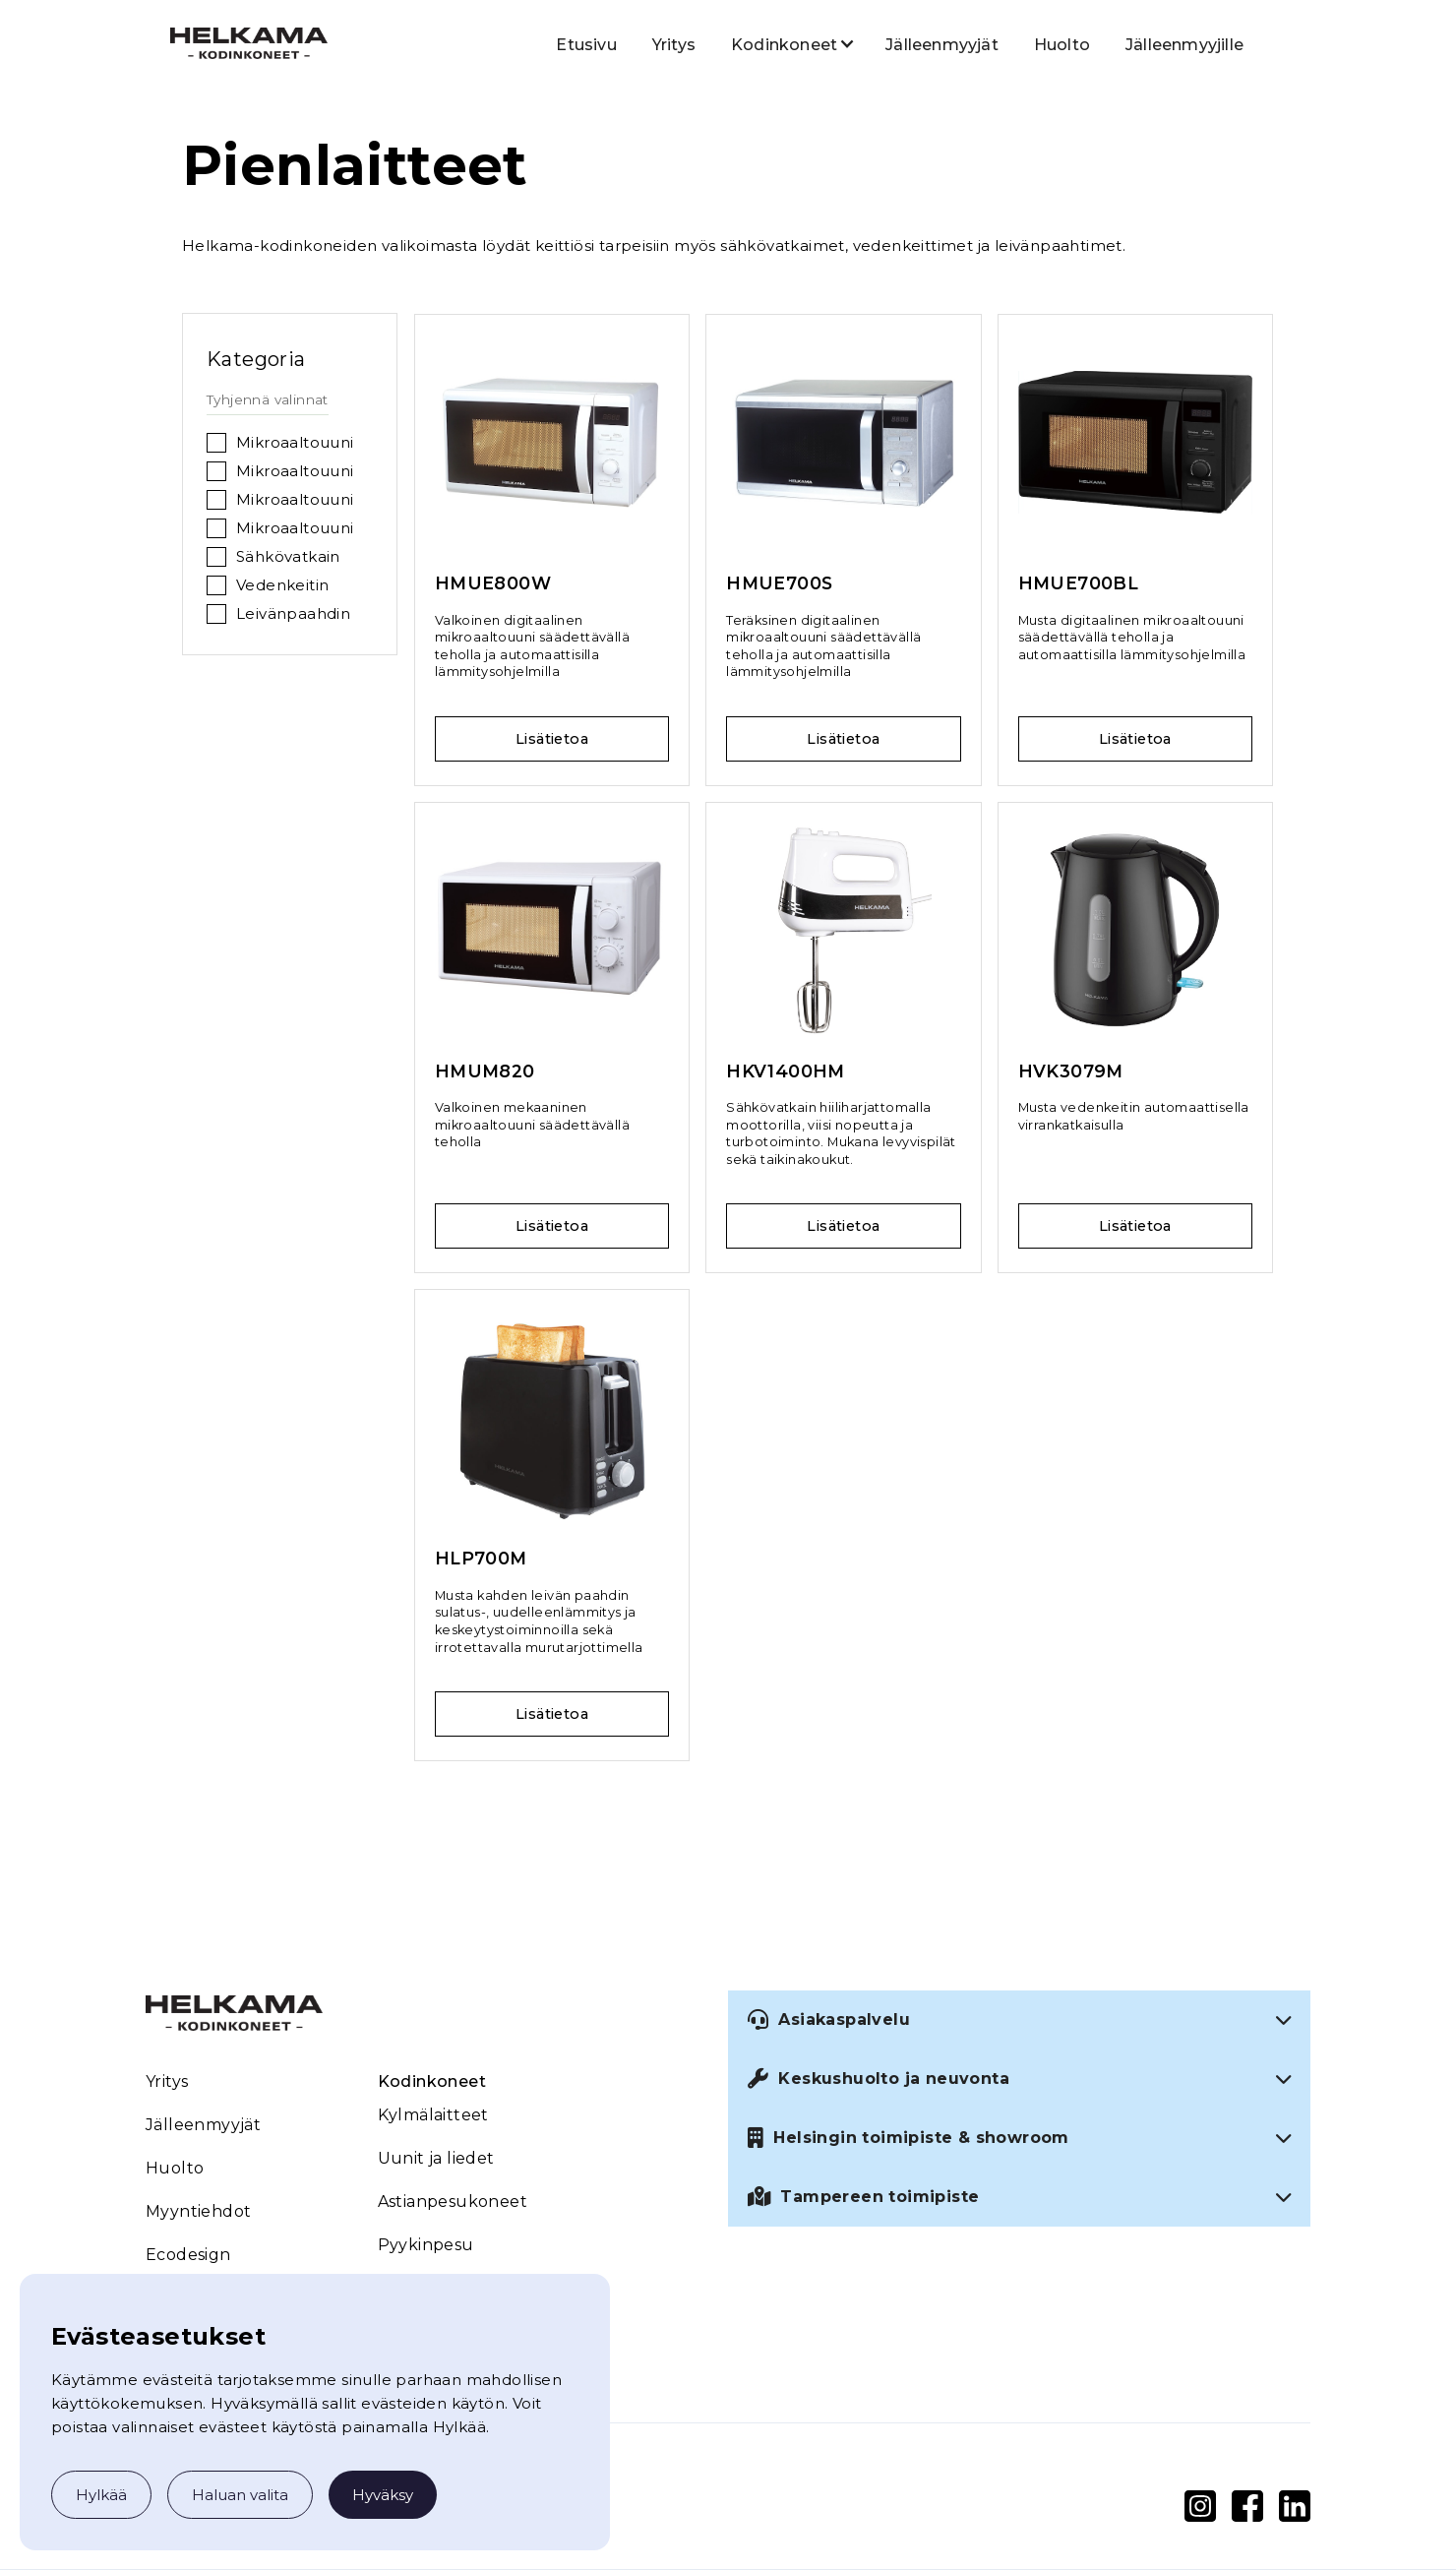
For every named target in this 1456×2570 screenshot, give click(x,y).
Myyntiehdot (198, 2211)
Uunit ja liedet (436, 2158)
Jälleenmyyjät (942, 44)
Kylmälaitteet (433, 2115)
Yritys (674, 44)
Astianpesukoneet (452, 2201)
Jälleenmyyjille (1184, 44)
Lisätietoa (552, 739)
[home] (249, 42)
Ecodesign (188, 2254)
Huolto (1062, 44)
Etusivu (586, 44)
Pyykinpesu (426, 2244)
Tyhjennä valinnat (268, 399)
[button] (784, 43)
